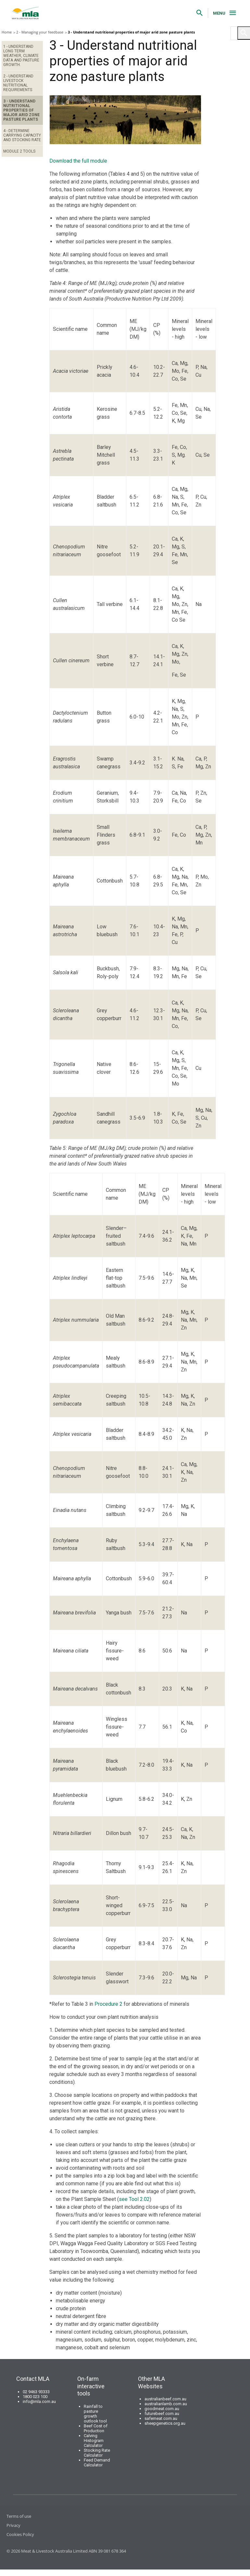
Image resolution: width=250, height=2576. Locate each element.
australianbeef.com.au (165, 2398)
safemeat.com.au (160, 2418)
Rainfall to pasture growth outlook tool (95, 2413)
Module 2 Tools (19, 151)
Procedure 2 (108, 2004)
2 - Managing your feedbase (39, 32)
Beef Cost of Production (95, 2428)
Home (7, 32)
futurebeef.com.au (161, 2413)
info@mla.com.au (39, 2401)
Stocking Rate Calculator (97, 2453)
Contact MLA (32, 2378)
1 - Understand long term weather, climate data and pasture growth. (21, 55)
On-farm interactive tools (91, 2386)
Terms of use (18, 2516)
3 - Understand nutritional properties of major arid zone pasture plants (21, 110)
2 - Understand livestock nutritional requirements (18, 83)
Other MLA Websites (151, 2382)
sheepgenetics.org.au (164, 2423)
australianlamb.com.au (165, 2403)
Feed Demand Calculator (97, 2462)
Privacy (13, 2525)
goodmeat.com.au (161, 2408)
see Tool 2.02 (134, 2199)
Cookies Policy (20, 2534)
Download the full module (78, 161)
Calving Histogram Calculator (94, 2440)
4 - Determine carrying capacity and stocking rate (22, 135)
